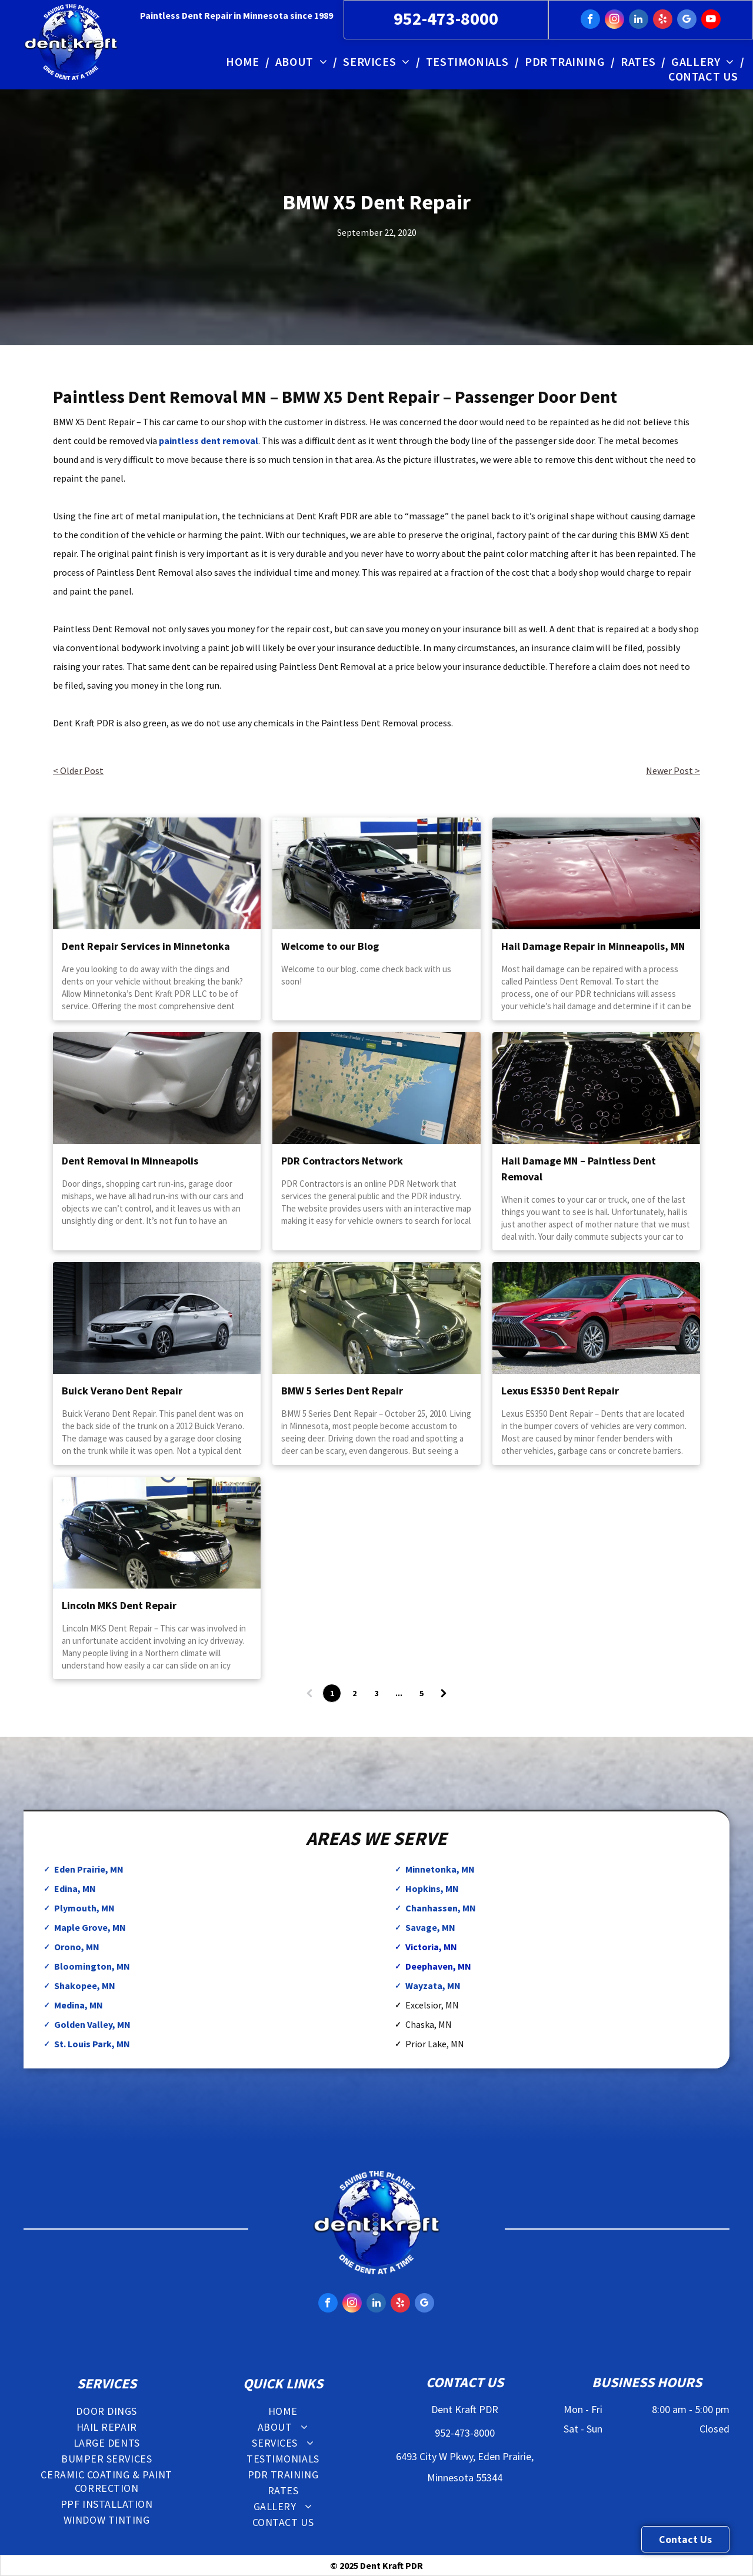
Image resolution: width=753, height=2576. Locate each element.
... (398, 1693)
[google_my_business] (687, 20)
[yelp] (662, 20)
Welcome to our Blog (330, 946)
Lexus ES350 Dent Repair (560, 1390)
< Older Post (78, 770)
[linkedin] (638, 20)
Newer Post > (673, 770)
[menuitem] (244, 61)
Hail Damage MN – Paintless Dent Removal (578, 1168)
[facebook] (590, 20)
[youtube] (711, 20)
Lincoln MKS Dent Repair (119, 1605)
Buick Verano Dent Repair (122, 1390)
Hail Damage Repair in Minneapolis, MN (593, 946)
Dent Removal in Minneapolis (130, 1160)
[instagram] (614, 20)
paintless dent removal (208, 440)
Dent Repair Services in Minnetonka (146, 946)
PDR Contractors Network (342, 1160)
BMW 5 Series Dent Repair (342, 1390)
